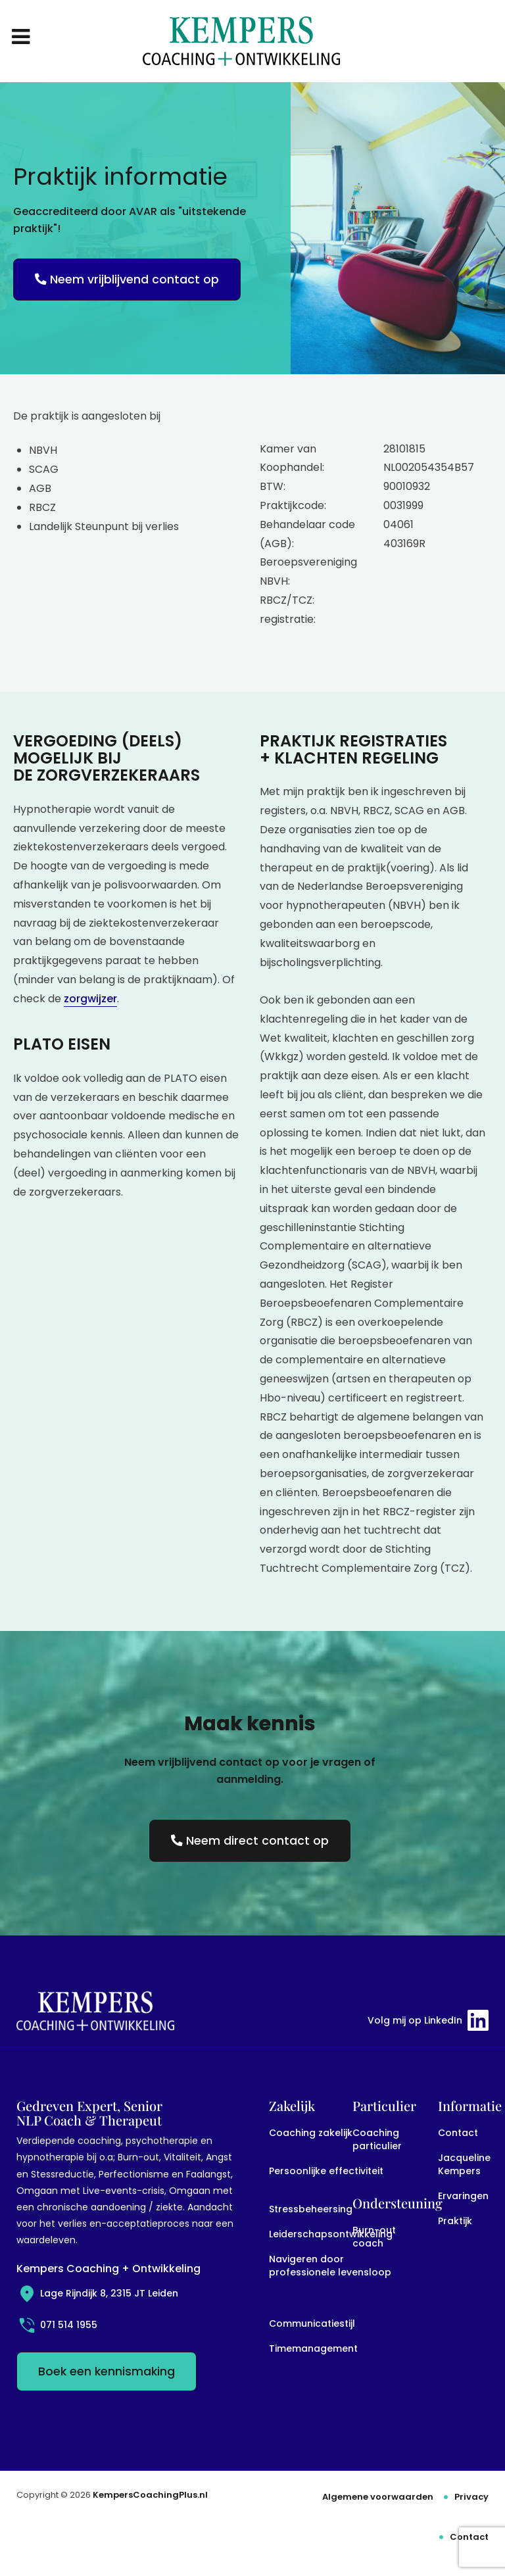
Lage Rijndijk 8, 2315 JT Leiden (97, 2293)
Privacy (471, 2497)
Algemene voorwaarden (377, 2497)
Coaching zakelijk (310, 2132)
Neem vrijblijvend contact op (127, 279)
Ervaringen (463, 2195)
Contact (458, 2132)
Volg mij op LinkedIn (428, 2020)
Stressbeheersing (310, 2209)
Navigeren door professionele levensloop (330, 2265)
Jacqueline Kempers (464, 2164)
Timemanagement (313, 2348)
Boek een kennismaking (106, 2371)
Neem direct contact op (250, 1841)
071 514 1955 (56, 2324)
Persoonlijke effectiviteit (326, 2170)
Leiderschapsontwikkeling (331, 2234)
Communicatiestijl (312, 2323)
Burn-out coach (374, 2237)
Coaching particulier (377, 2139)
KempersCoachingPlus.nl (150, 2495)
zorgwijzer (90, 998)
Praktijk (455, 2220)
